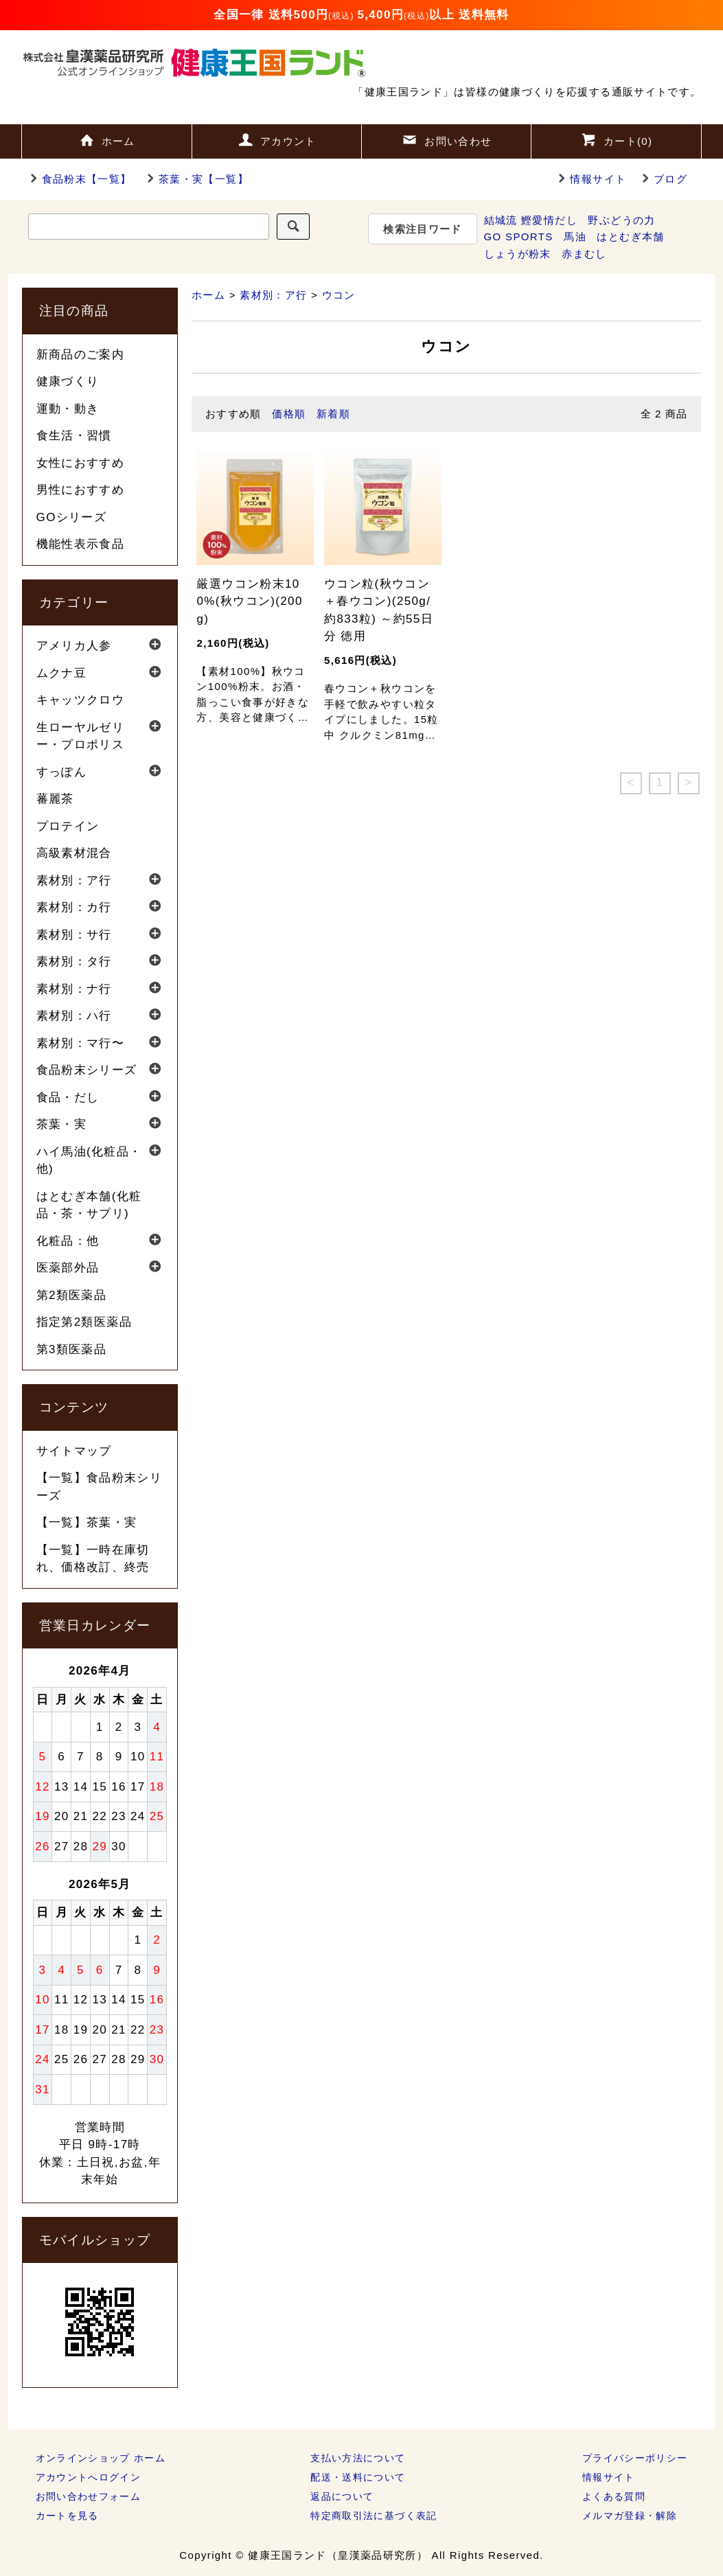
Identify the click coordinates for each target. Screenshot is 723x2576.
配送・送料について (357, 2477)
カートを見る (67, 2515)
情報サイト (598, 179)
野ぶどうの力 (621, 220)
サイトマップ (74, 1451)
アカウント (277, 139)
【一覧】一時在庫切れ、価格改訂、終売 (93, 1558)
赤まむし (584, 254)
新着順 (333, 413)
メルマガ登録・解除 (629, 2515)
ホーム (106, 139)
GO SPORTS (518, 236)
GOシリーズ (71, 517)
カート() (616, 139)
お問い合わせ (446, 139)
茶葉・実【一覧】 (195, 179)
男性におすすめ (80, 489)
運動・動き (68, 408)
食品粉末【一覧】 (78, 179)
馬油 (575, 236)
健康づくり (68, 381)
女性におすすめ (80, 463)
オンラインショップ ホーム (101, 2457)
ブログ (670, 179)
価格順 (289, 413)
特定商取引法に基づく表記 (373, 2515)
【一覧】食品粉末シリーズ (99, 1486)
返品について (342, 2496)
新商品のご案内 (80, 354)
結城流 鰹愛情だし (530, 220)
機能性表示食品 (80, 544)
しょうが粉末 (517, 254)
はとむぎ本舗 (630, 236)
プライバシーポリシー (635, 2457)
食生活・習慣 (74, 435)
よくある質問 (613, 2496)
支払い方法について (357, 2457)
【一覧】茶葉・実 (86, 1522)
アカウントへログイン (88, 2477)
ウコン (339, 295)
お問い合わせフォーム (88, 2496)
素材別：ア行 (273, 295)
